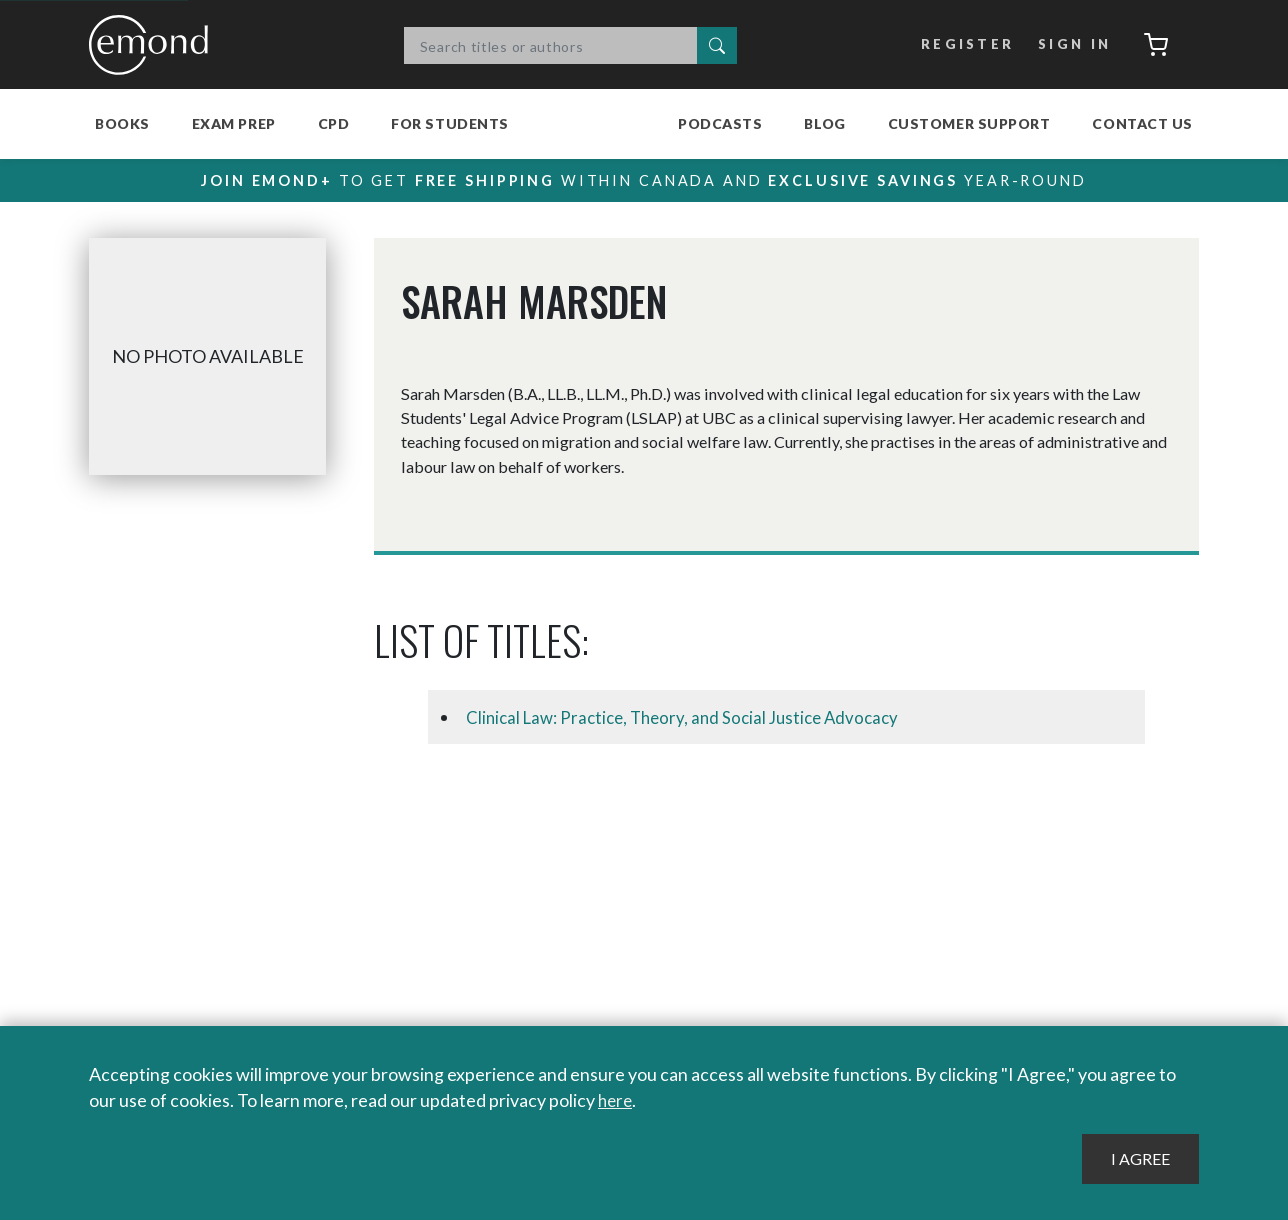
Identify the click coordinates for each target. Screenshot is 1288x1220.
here (616, 1101)
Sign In (1069, 45)
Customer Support (969, 123)
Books (122, 123)
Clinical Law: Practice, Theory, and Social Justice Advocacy (692, 717)
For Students (450, 123)
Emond (154, 45)
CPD (334, 123)
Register (962, 45)
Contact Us (1142, 123)
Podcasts (720, 123)
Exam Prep (234, 123)
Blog (824, 123)
